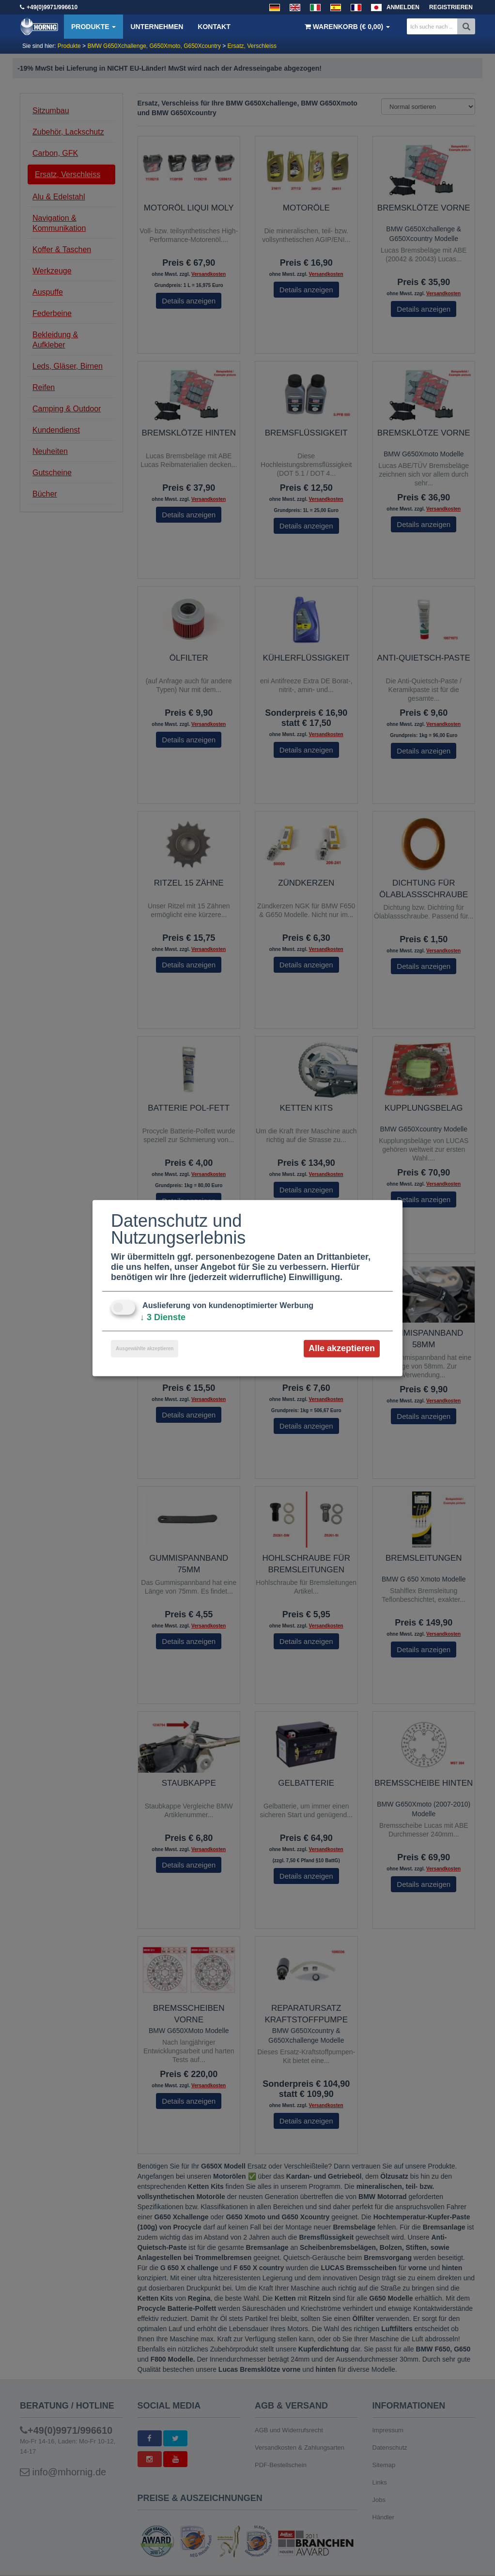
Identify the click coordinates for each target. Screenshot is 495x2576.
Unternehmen (156, 26)
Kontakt (214, 26)
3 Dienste (163, 1317)
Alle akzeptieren (342, 1348)
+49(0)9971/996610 (52, 7)
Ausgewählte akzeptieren (144, 1348)
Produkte (93, 26)
